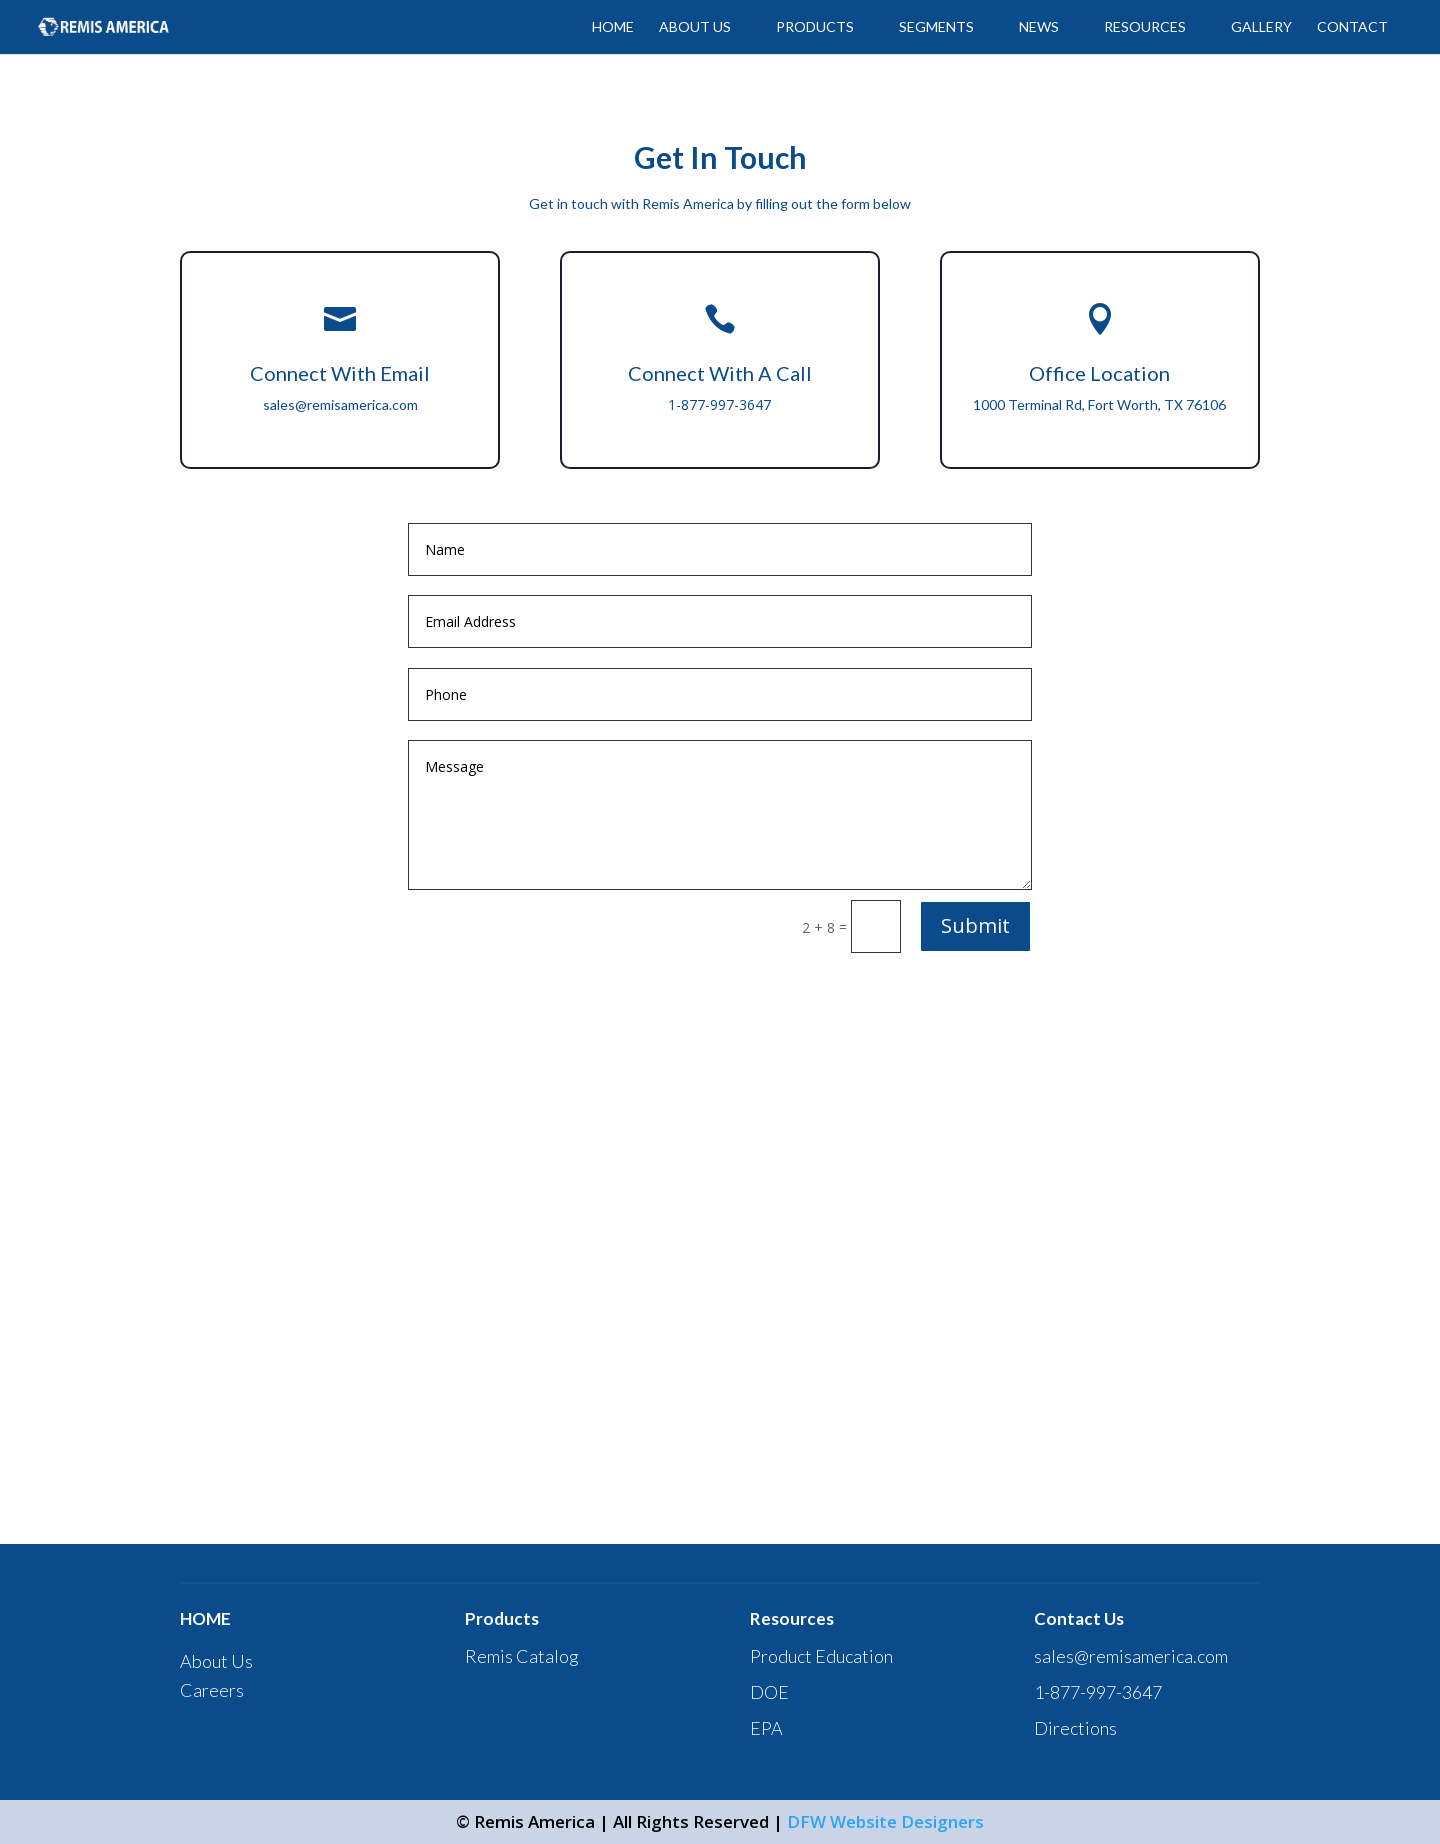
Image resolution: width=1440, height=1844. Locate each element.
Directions (1075, 1728)
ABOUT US (695, 27)
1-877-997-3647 (1098, 1692)
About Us (216, 1661)
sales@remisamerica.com (340, 404)
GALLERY (1261, 27)
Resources (1145, 27)
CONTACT (1352, 27)
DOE (769, 1692)
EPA (766, 1728)
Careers (212, 1690)
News (1039, 27)
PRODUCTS (815, 27)
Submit (975, 925)
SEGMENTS (936, 27)
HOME (613, 27)
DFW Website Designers (885, 1821)
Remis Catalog (522, 1656)
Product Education (821, 1656)
